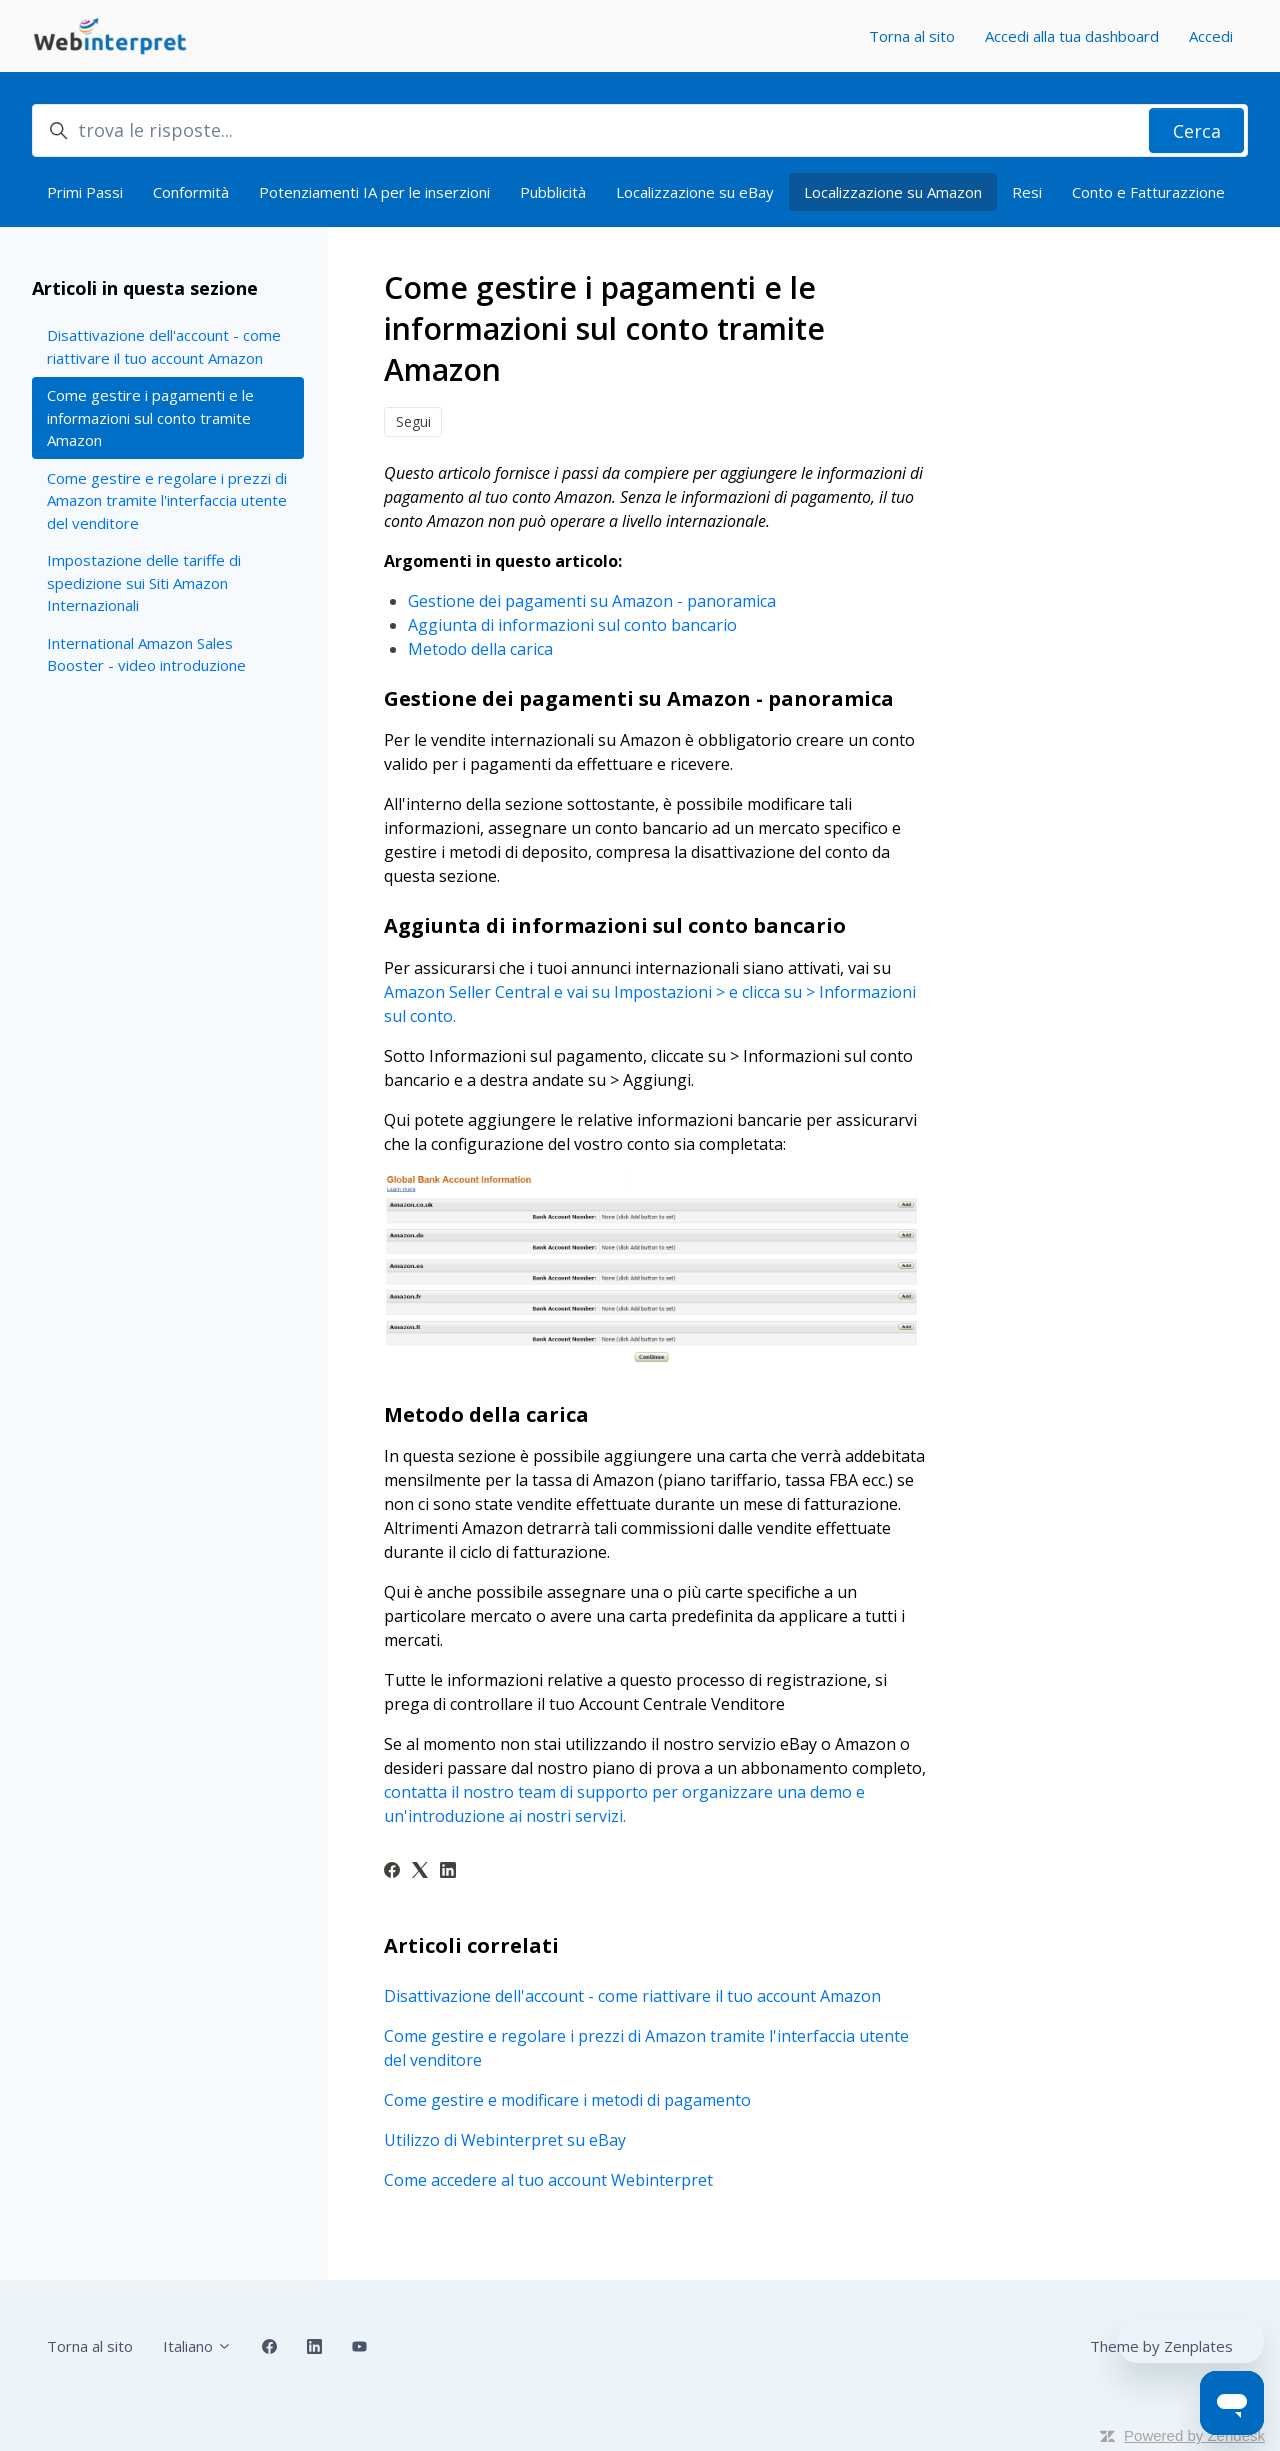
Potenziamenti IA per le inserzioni (374, 192)
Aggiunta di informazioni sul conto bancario (572, 625)
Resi (1027, 192)
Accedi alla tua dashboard (1072, 36)
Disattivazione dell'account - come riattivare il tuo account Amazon (632, 1996)
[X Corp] (420, 1872)
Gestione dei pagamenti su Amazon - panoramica (592, 601)
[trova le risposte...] (640, 130)
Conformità (191, 192)
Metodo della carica (480, 649)
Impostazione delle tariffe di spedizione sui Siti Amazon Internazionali (144, 582)
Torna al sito (912, 36)
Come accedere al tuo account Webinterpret (548, 2180)
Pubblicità (553, 192)
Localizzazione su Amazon (893, 192)
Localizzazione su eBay (695, 192)
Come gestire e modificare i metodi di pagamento (567, 2100)
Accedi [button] (1211, 36)
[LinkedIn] (448, 1872)
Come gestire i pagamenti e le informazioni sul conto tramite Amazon (150, 417)
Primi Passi (85, 192)
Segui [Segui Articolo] (413, 421)
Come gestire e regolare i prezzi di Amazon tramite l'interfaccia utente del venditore (646, 2048)
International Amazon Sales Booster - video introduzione (146, 654)
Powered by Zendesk (1194, 2435)
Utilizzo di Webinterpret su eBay (505, 2140)
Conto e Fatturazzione (1148, 192)
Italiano (197, 2346)
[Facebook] (392, 1872)
